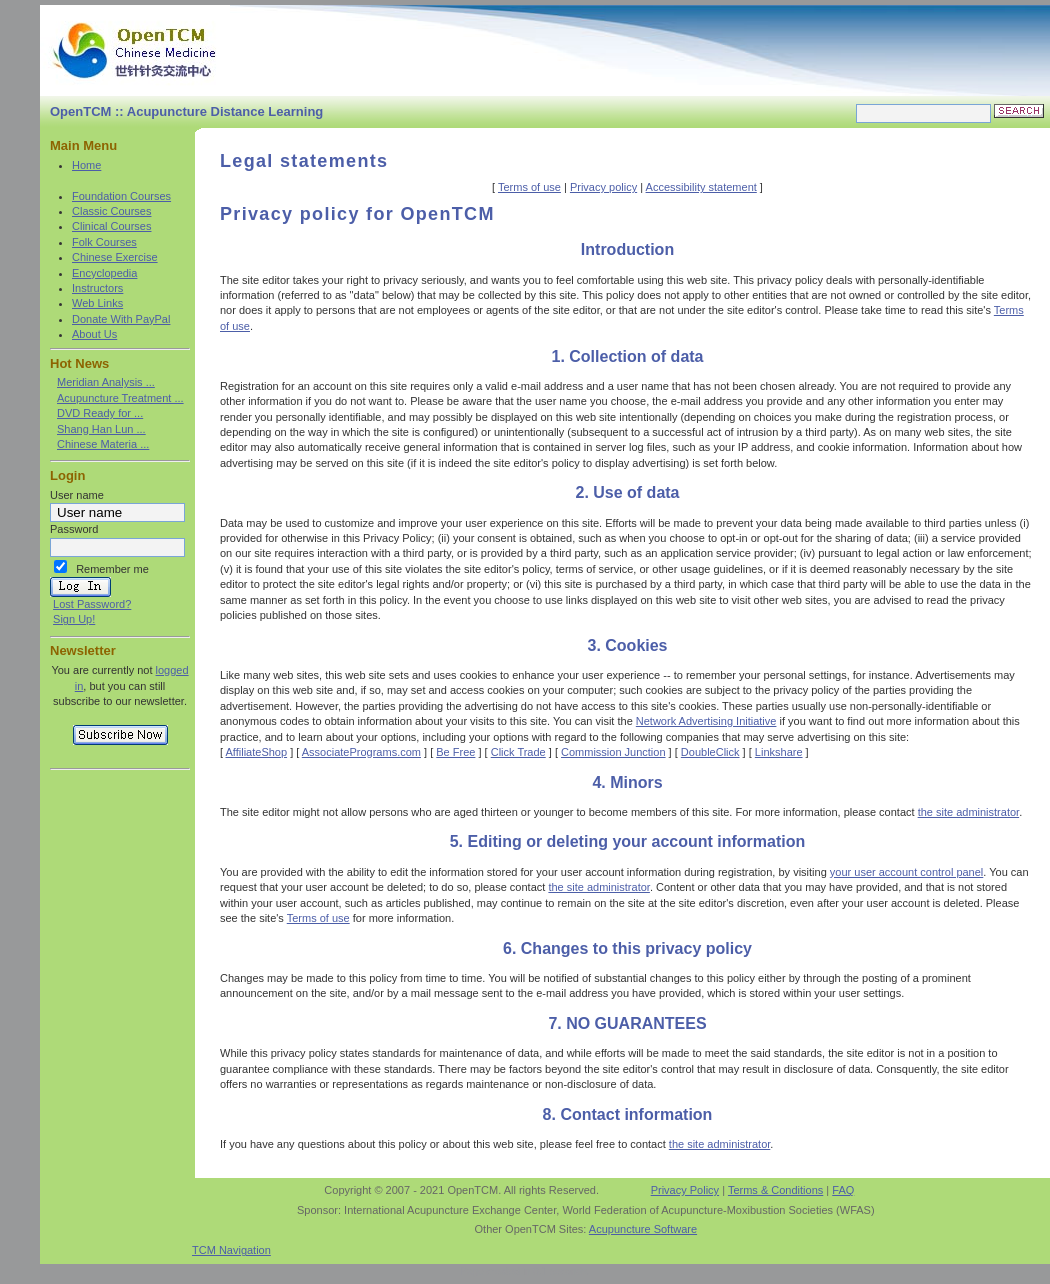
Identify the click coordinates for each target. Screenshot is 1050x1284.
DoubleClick (710, 752)
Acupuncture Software (643, 1229)
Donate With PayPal (121, 319)
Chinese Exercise (115, 257)
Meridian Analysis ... (106, 382)
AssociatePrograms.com (361, 752)
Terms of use (529, 187)
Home (86, 165)
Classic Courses (111, 211)
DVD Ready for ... (100, 413)
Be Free (455, 752)
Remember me (112, 569)
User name (77, 495)
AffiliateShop (257, 752)
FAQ (843, 1190)
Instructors (97, 288)
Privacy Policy (685, 1190)
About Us (94, 334)
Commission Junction (613, 752)
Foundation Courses (121, 196)
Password (74, 529)
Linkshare (779, 752)
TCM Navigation (231, 1250)
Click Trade (518, 752)
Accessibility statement (701, 187)
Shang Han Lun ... (101, 429)
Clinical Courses (111, 226)
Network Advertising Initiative (706, 721)
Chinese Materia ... (103, 444)
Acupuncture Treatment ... (120, 398)
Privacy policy (603, 187)
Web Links (97, 303)
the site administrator (969, 812)
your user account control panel (906, 872)
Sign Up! (74, 619)
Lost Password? (92, 604)
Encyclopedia (104, 273)
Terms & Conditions (775, 1190)
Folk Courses (104, 242)
